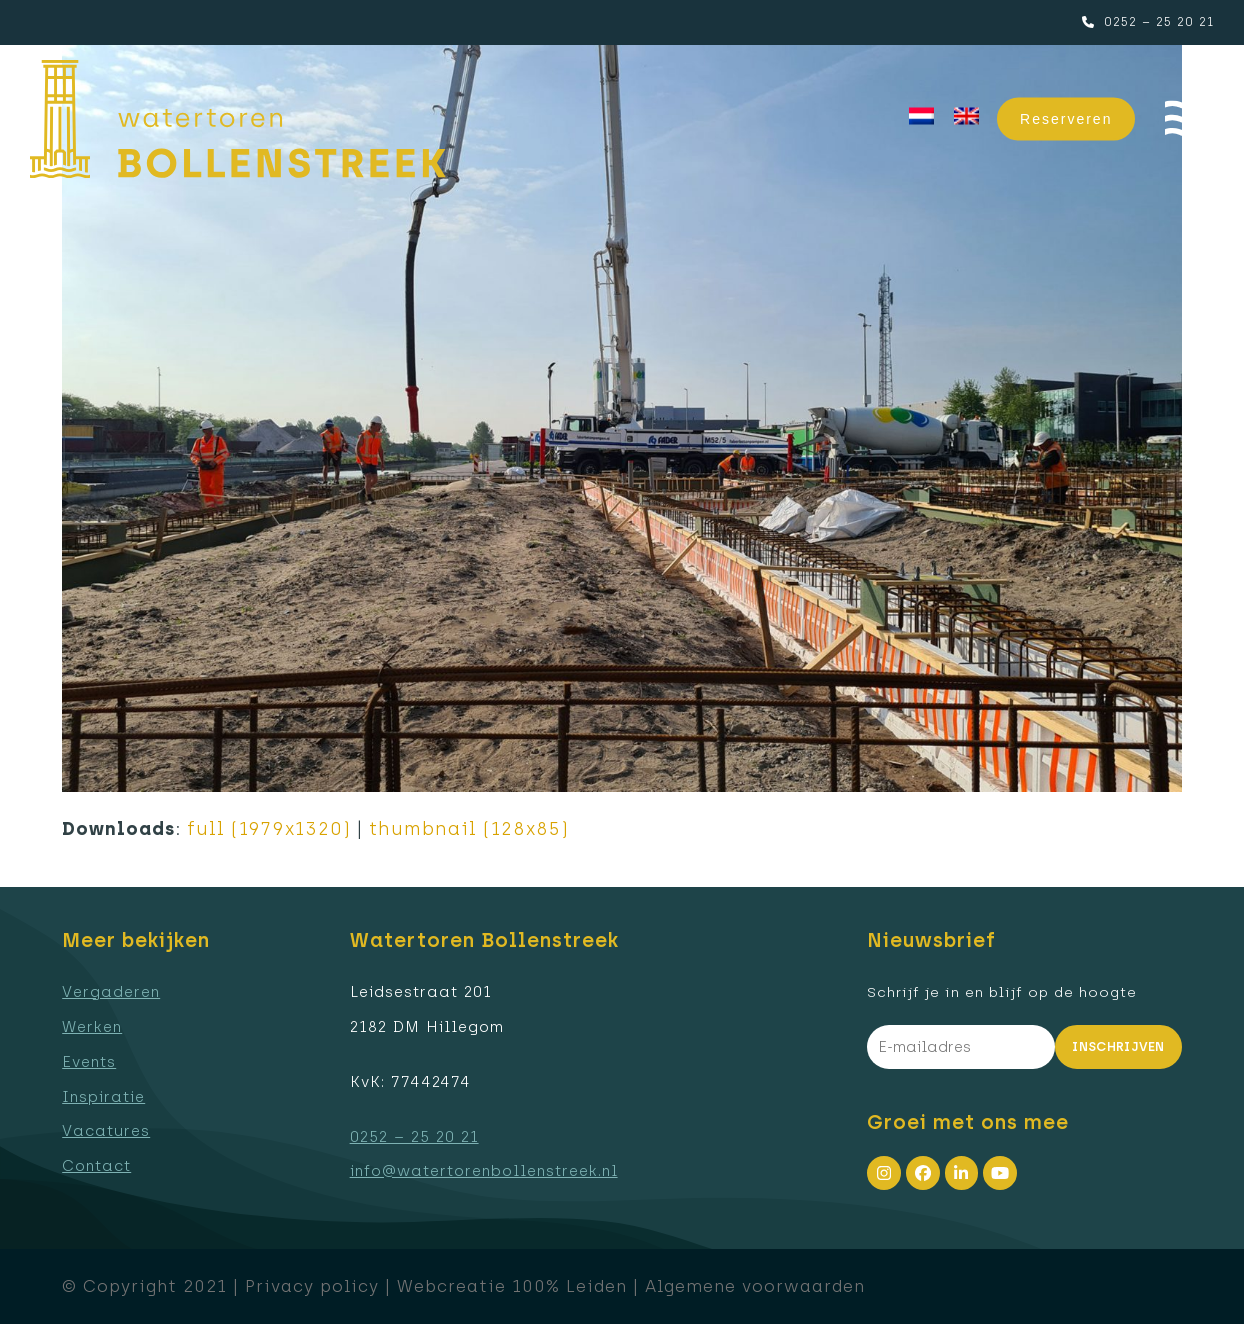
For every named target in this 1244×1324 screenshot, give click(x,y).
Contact (96, 1166)
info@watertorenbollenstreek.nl (484, 1171)
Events (89, 1062)
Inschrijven (1118, 1046)
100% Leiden (569, 1286)
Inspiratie (103, 1097)
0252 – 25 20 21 (1159, 22)
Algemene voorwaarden (755, 1286)
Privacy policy (312, 1286)
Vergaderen (111, 992)
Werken (92, 1027)
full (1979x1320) (269, 829)
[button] (1189, 119)
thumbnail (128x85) (469, 829)
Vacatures (106, 1131)
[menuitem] (921, 117)
